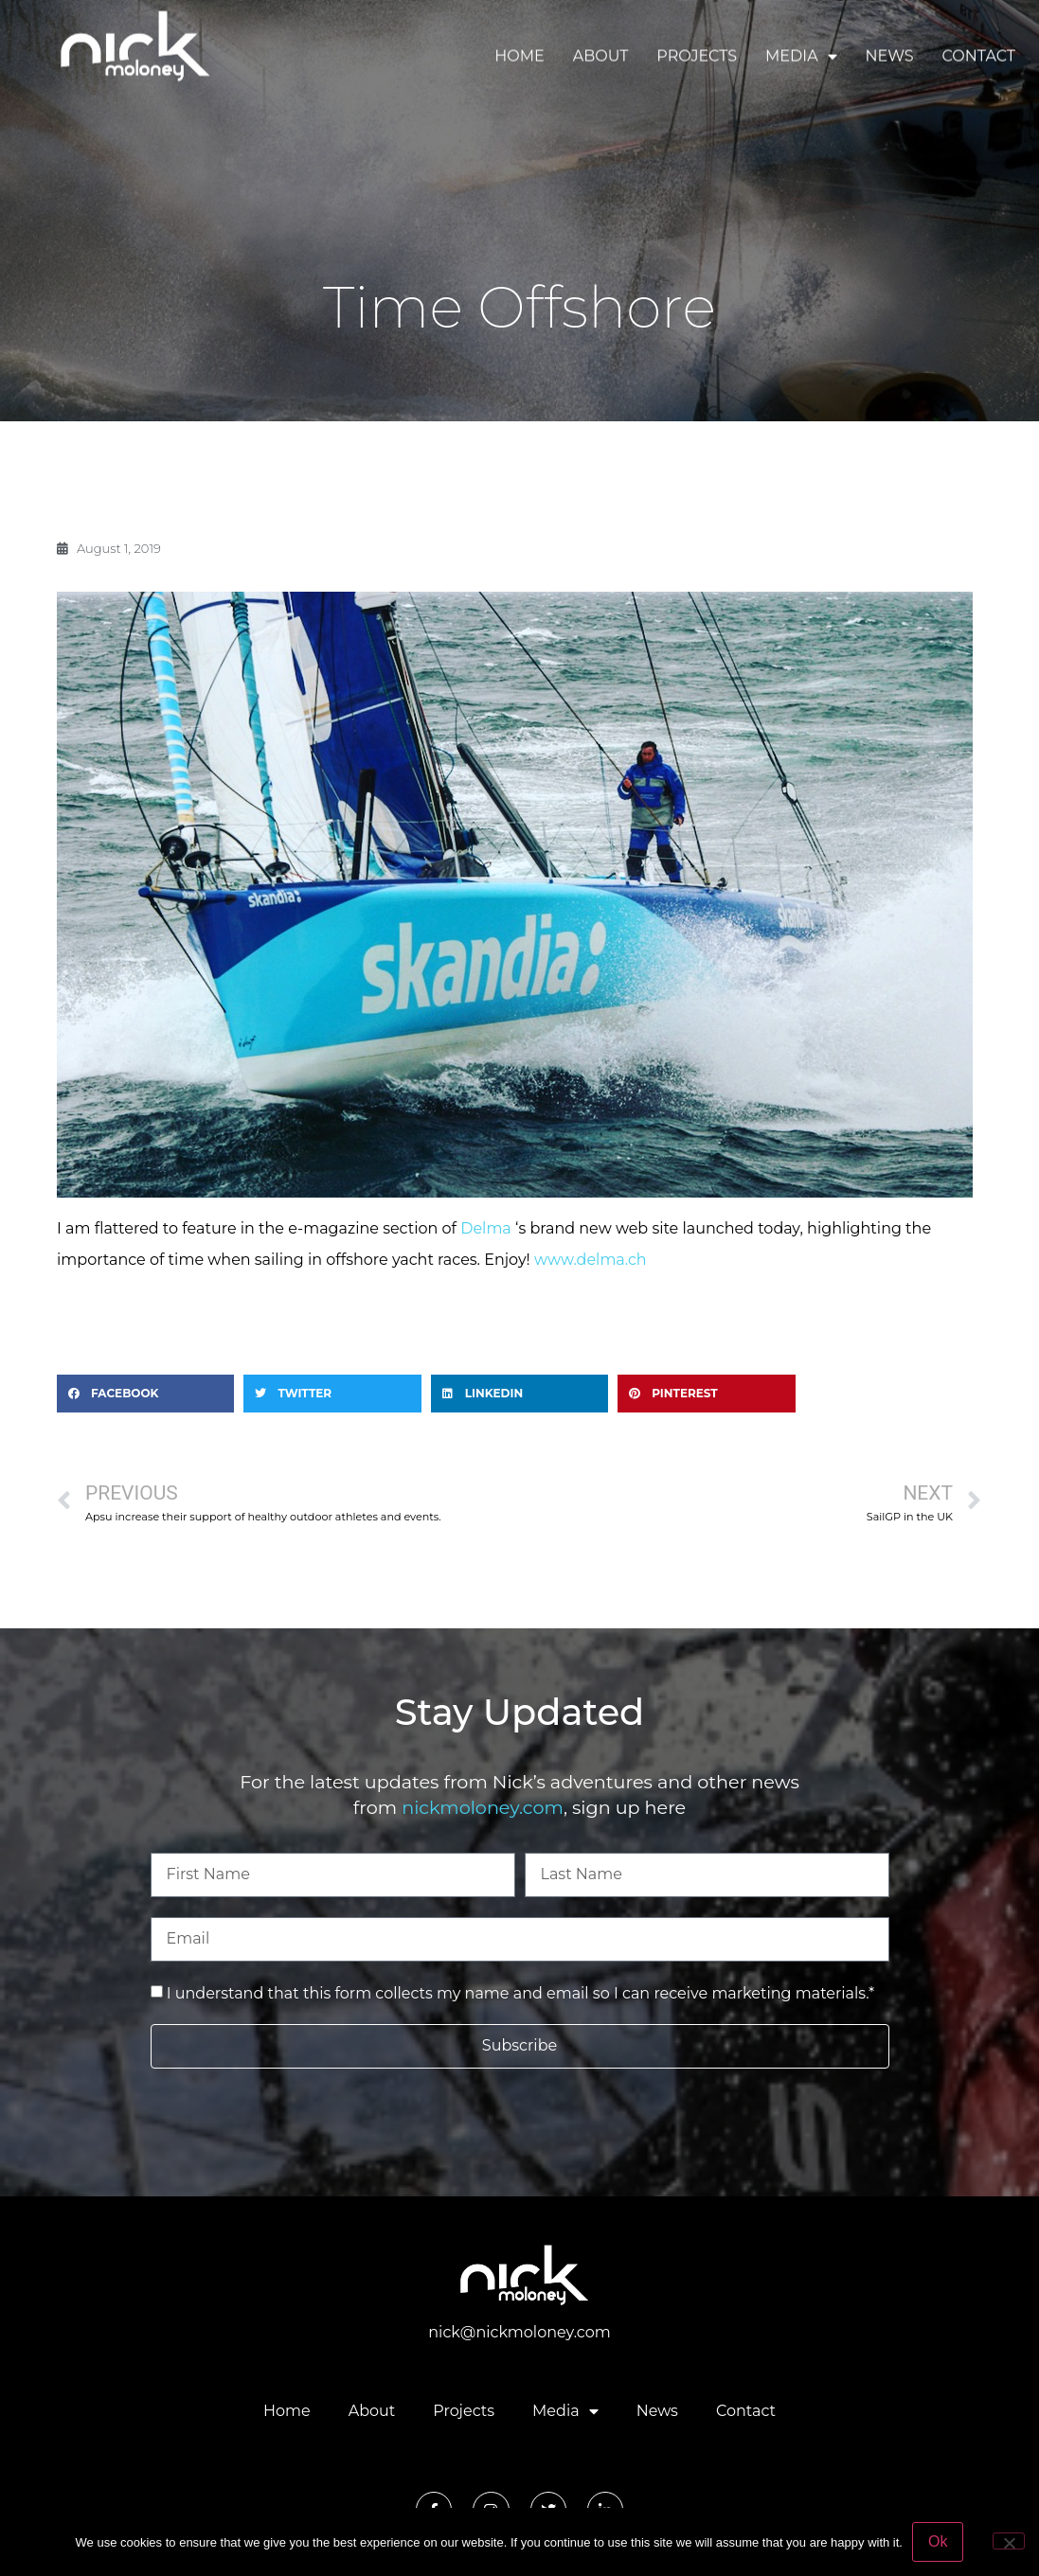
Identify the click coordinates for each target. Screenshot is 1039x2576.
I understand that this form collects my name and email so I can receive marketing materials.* (521, 1993)
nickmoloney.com (483, 1807)
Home (519, 53)
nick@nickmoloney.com (519, 2332)
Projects (696, 53)
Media (801, 53)
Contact (978, 53)
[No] (1009, 2540)
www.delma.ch (590, 1260)
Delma (485, 1228)
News (890, 53)
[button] (145, 1393)
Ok (937, 2541)
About (601, 53)
